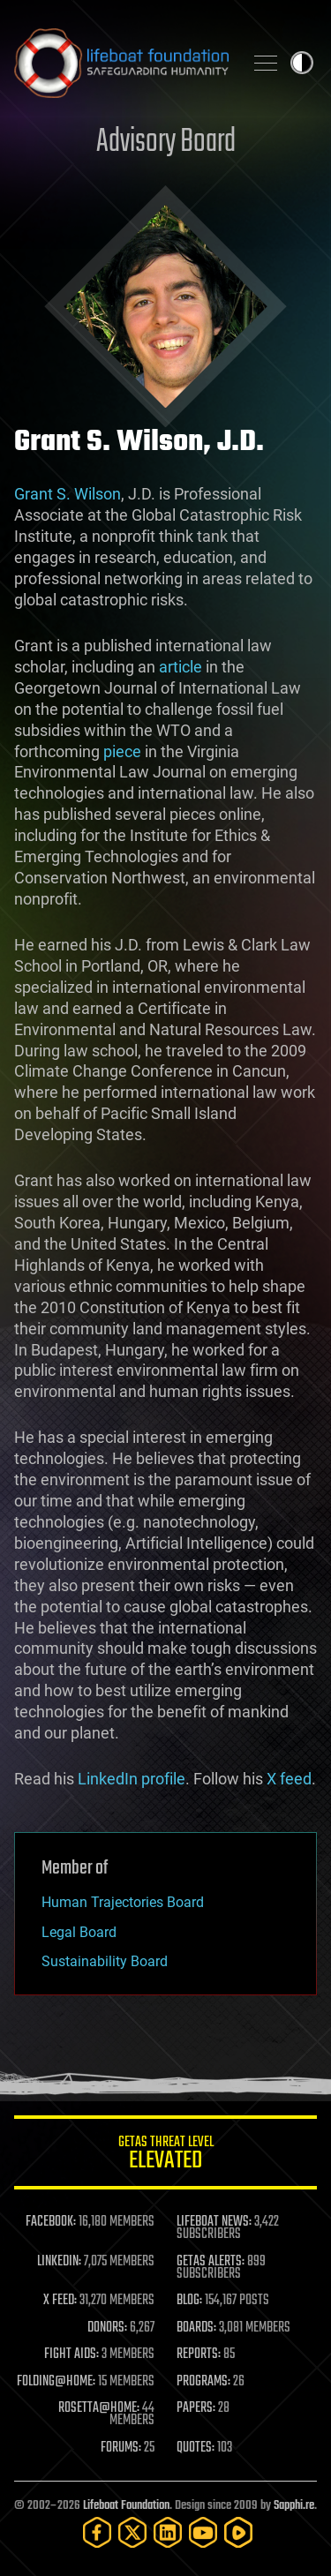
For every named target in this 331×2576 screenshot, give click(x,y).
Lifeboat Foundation (126, 2506)
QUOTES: (195, 2448)
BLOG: (189, 2300)
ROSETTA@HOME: (98, 2408)
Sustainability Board (104, 1961)
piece (122, 751)
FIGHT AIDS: (71, 2354)
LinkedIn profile (131, 1778)
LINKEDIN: (59, 2261)
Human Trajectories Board (122, 1902)
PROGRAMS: (203, 2381)
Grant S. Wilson (67, 493)
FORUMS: (121, 2448)
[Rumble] (238, 2532)
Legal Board (79, 1932)
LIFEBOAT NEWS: (214, 2222)
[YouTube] (203, 2532)
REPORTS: (199, 2354)
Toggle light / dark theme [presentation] (301, 62)
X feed (289, 1778)
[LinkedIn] (168, 2532)
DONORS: (107, 2328)
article (180, 666)
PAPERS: (196, 2408)
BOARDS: (196, 2328)
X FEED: (60, 2300)
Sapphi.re (294, 2506)
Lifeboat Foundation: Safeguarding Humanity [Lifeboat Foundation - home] (121, 62)
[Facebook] (97, 2532)
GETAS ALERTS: (210, 2261)
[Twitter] (132, 2532)
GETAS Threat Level (165, 2155)
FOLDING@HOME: (56, 2381)
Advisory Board (166, 142)
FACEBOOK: (51, 2222)
